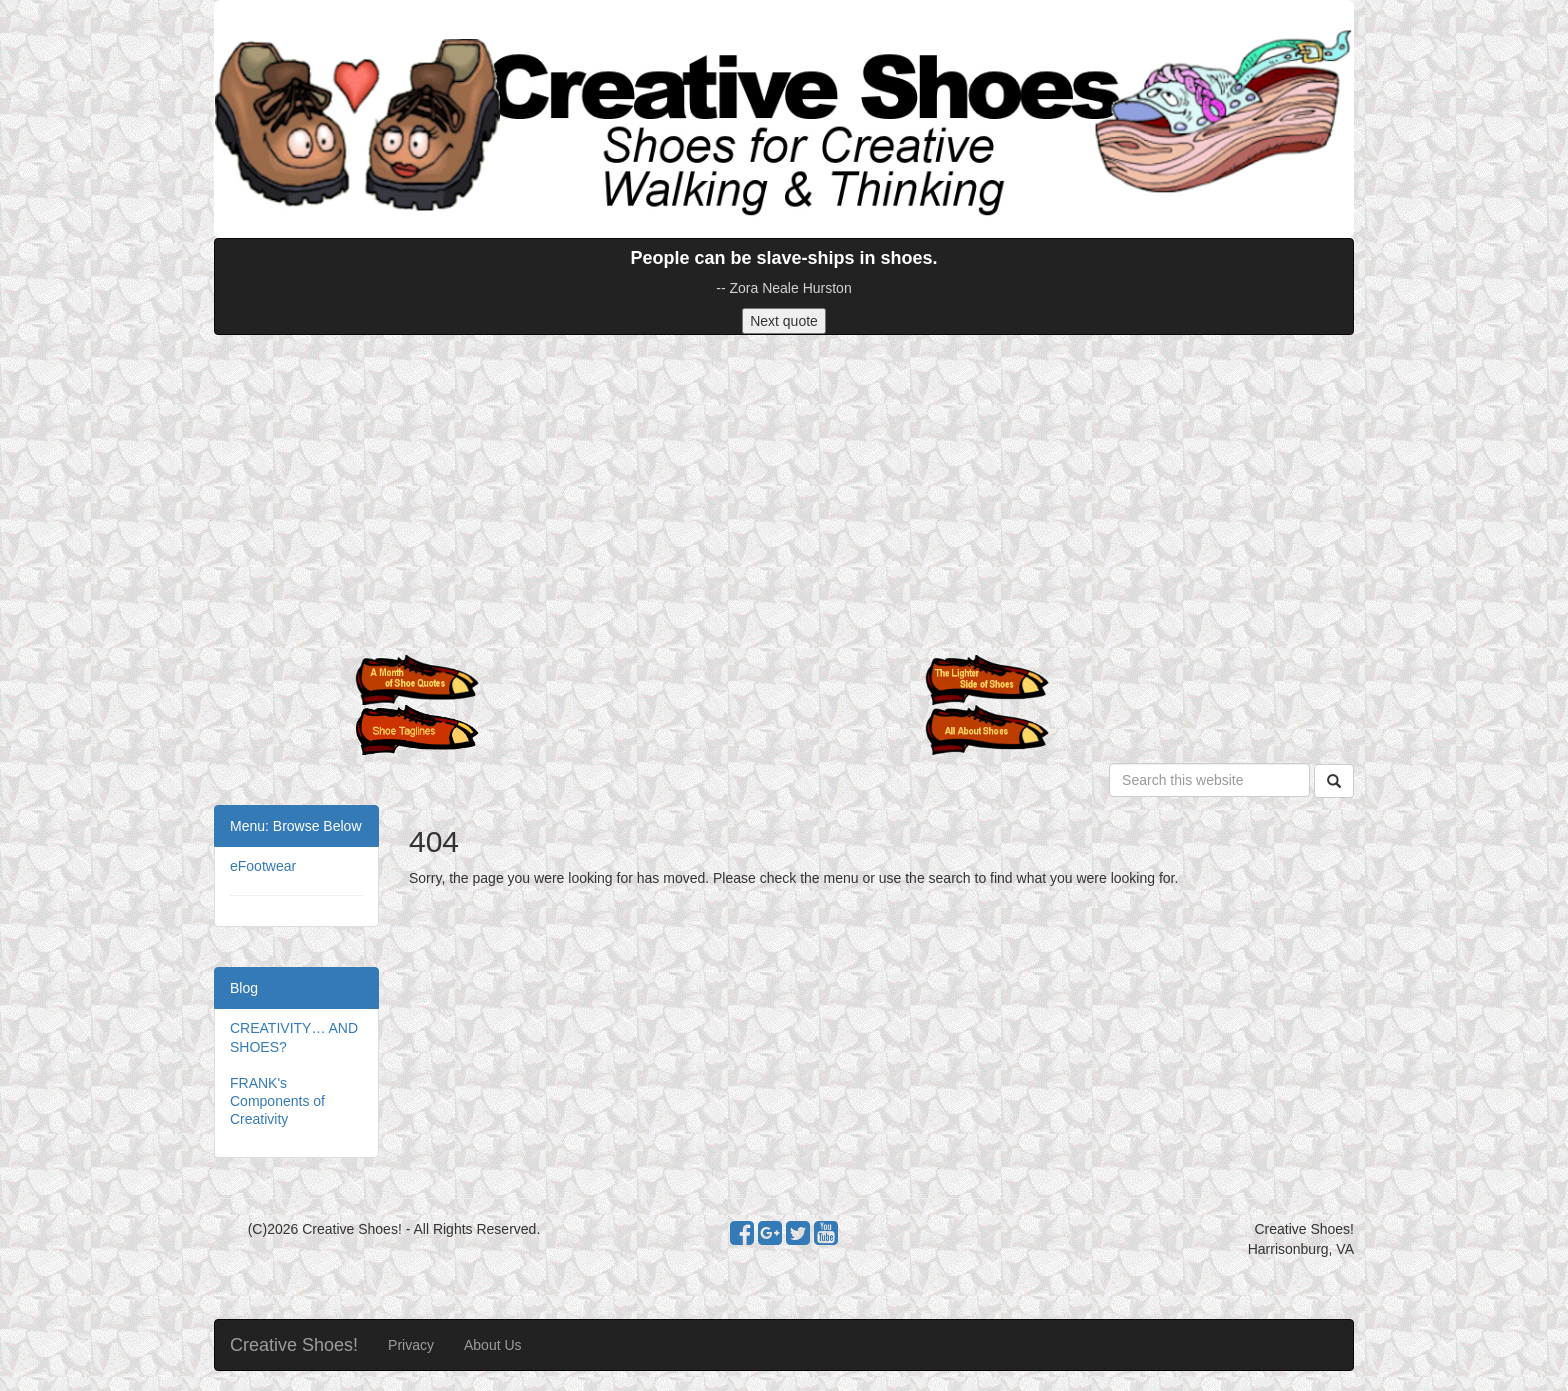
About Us (493, 1345)
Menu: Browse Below (296, 826)
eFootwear (263, 866)
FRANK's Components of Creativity (277, 1101)
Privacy (411, 1345)
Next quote (784, 321)
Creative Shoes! (294, 1345)
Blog (244, 988)
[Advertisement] (784, 495)
